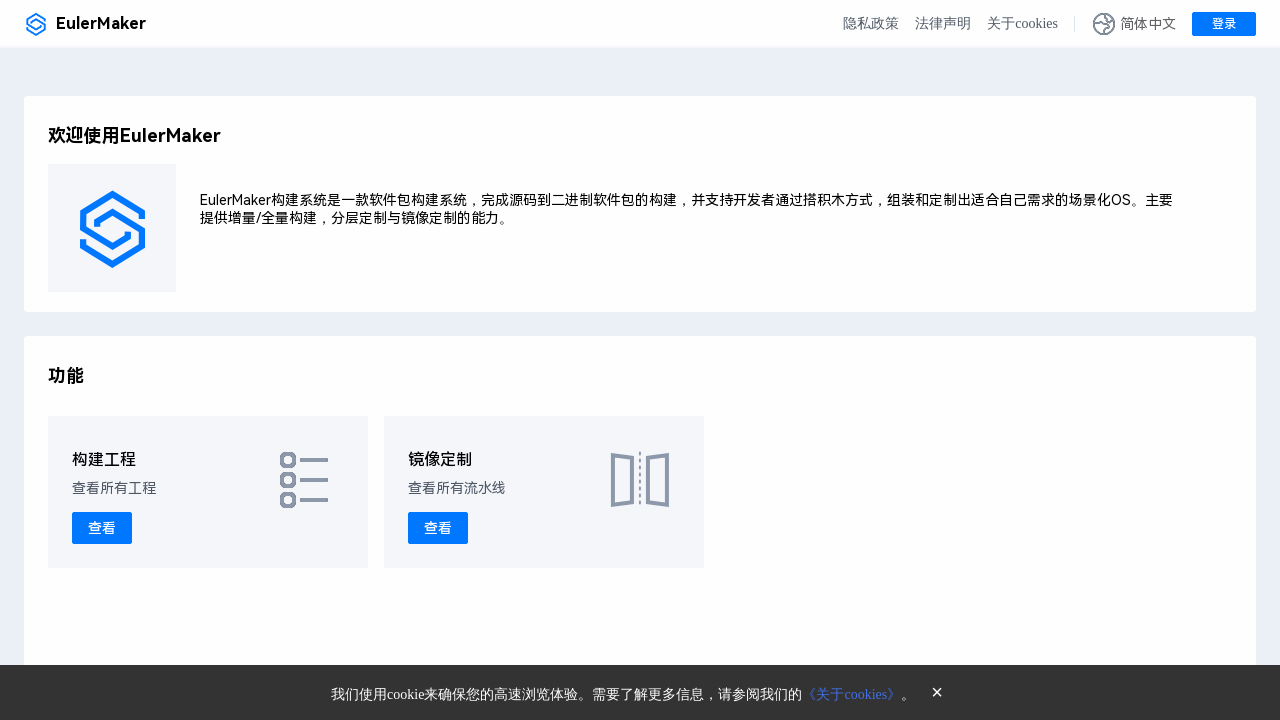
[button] (1134, 24)
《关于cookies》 (851, 694)
